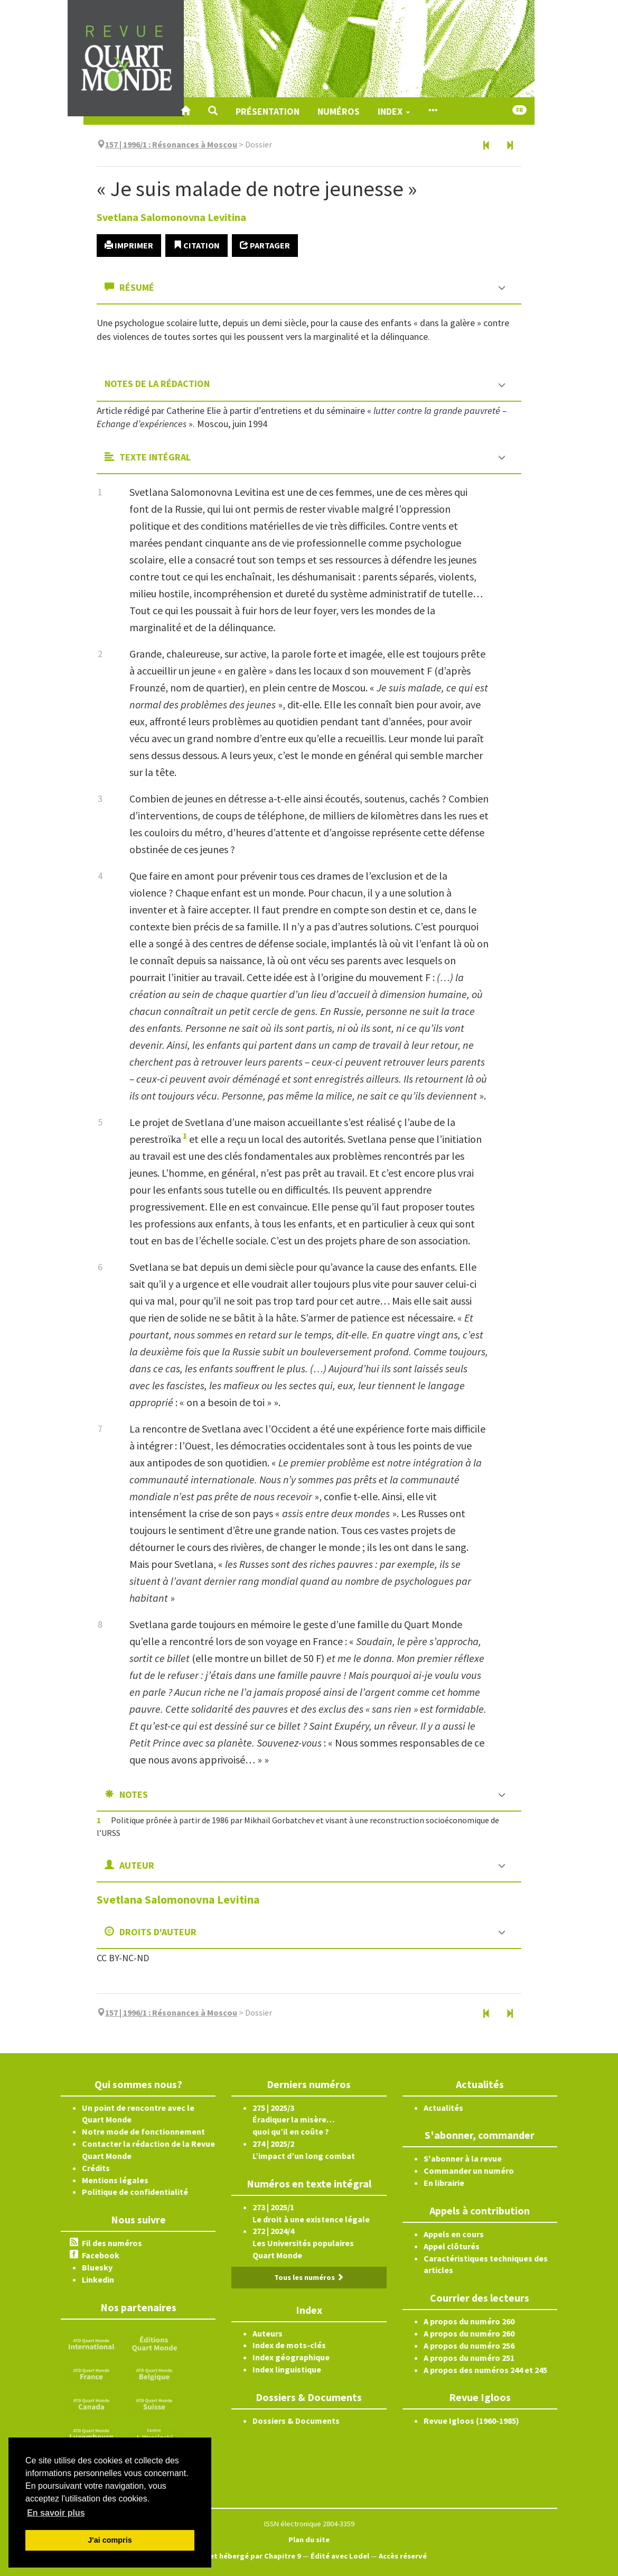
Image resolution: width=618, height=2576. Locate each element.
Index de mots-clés (289, 2345)
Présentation (267, 111)
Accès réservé (403, 2556)
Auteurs (267, 2333)
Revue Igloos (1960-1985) (471, 2420)
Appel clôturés (452, 2246)
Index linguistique (286, 2369)
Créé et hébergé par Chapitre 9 (246, 2556)
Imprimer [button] (129, 245)
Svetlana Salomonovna (171, 217)
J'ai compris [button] (110, 2540)
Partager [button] (265, 245)
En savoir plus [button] (56, 2512)
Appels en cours (454, 2234)
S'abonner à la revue (463, 2158)
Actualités (443, 2107)
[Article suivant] (509, 145)
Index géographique (291, 2357)
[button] (213, 111)
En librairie (444, 2182)
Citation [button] (196, 245)
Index (394, 111)
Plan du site (309, 2539)
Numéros (338, 111)
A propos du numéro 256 (469, 2345)
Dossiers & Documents (296, 2420)
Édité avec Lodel (340, 2556)
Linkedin (98, 2279)
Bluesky (97, 2267)
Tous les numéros (309, 2277)
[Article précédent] (486, 145)
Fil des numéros (112, 2243)
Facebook (100, 2255)
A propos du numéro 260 (469, 2321)
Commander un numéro (469, 2170)
